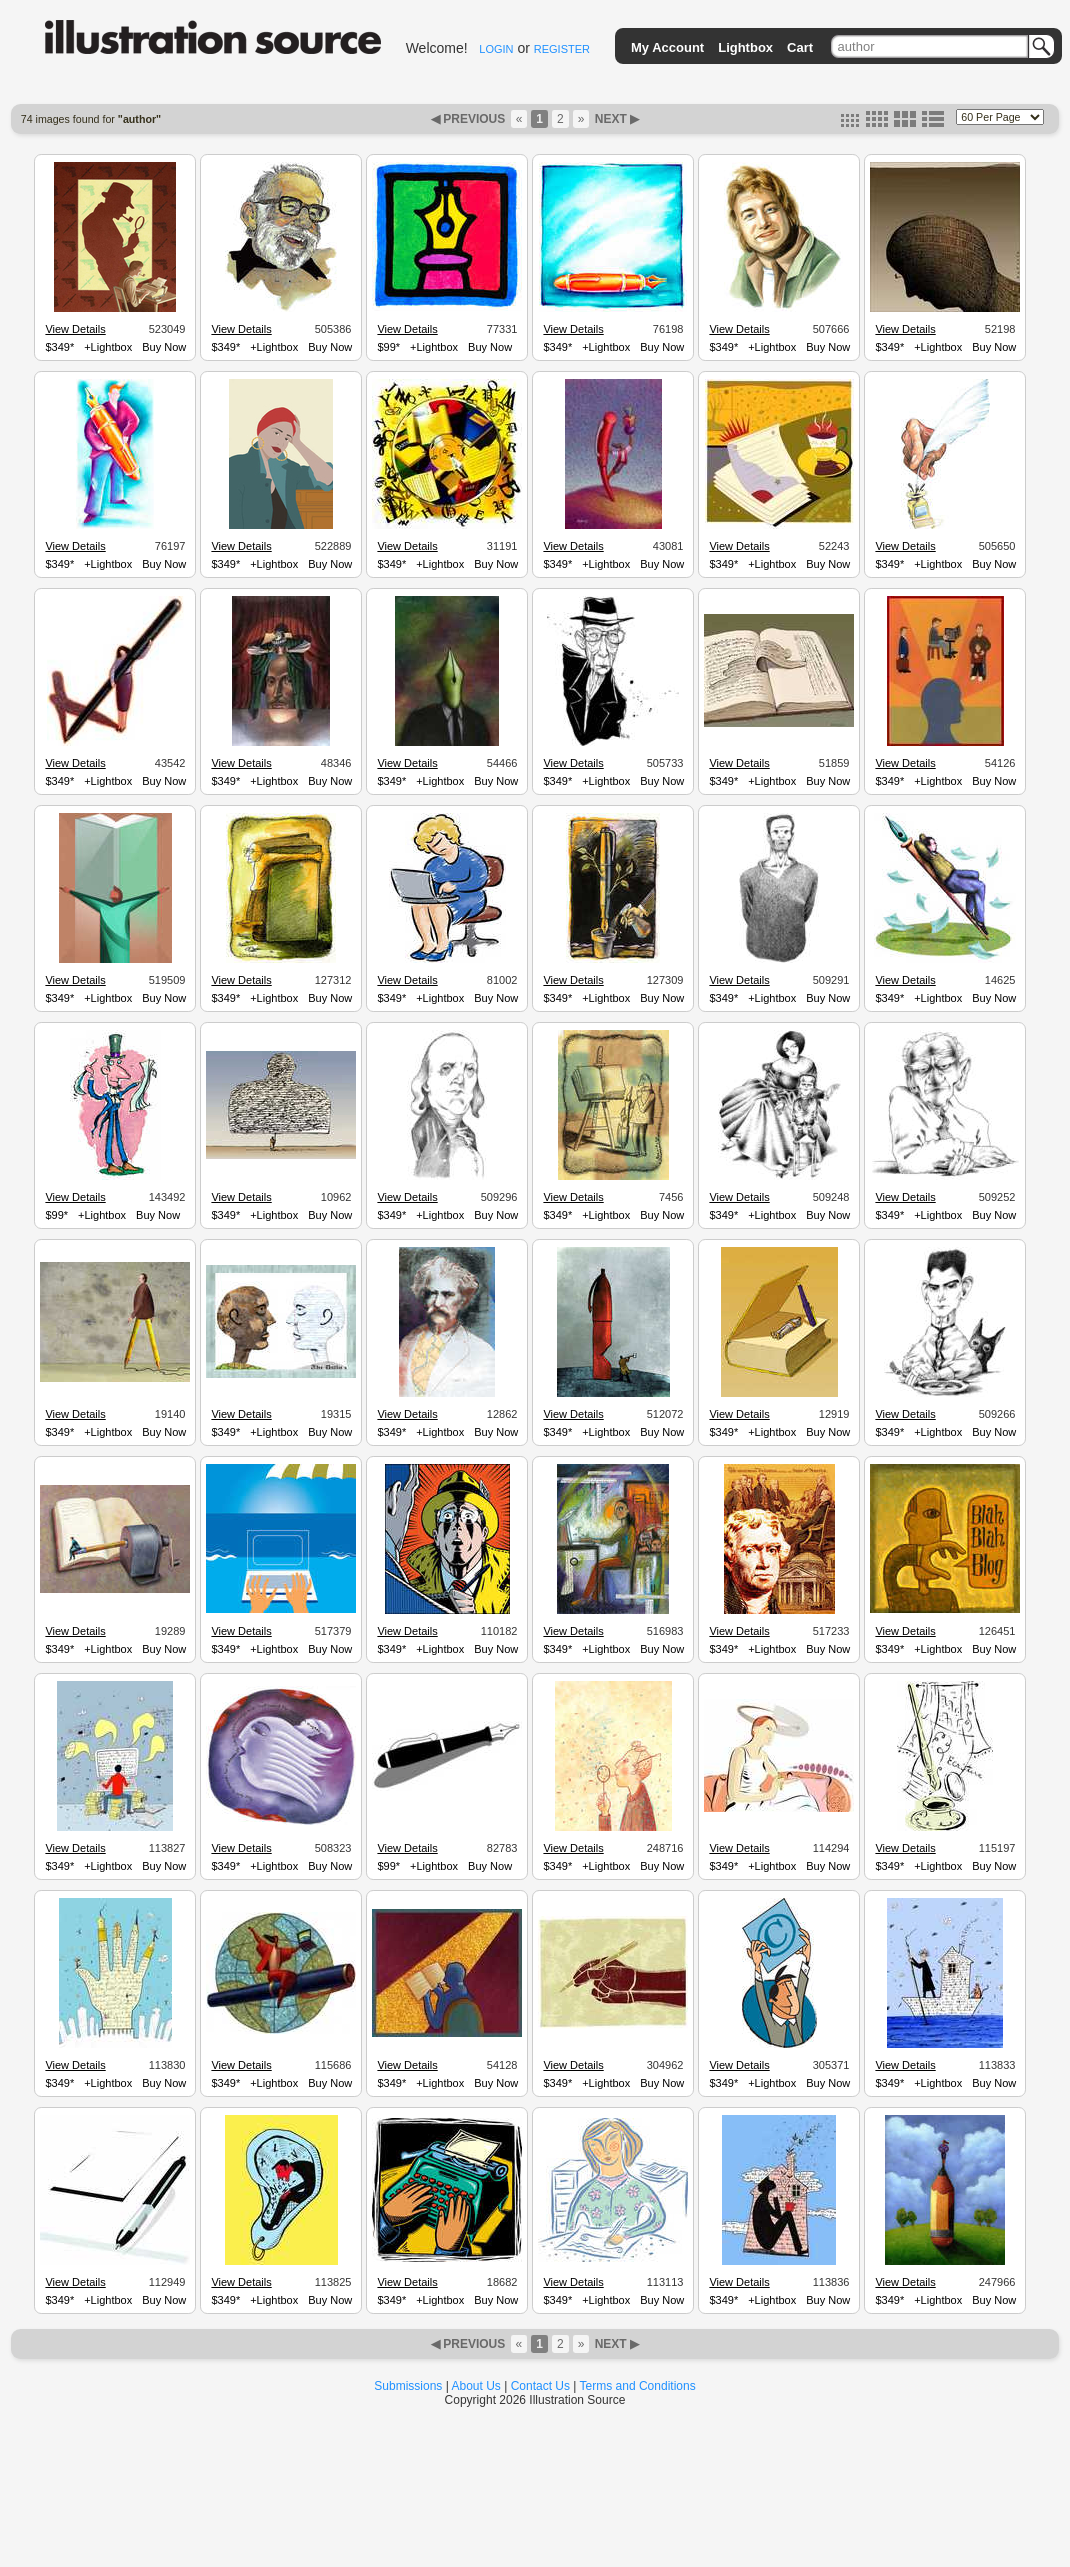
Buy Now (164, 347)
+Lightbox (108, 347)
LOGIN (496, 49)
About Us (476, 2386)
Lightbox (745, 47)
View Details (75, 329)
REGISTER (562, 49)
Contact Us (540, 2386)
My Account (667, 47)
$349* (59, 347)
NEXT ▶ (615, 119)
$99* (388, 347)
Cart (800, 47)
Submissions (408, 2386)
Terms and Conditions (638, 2386)
